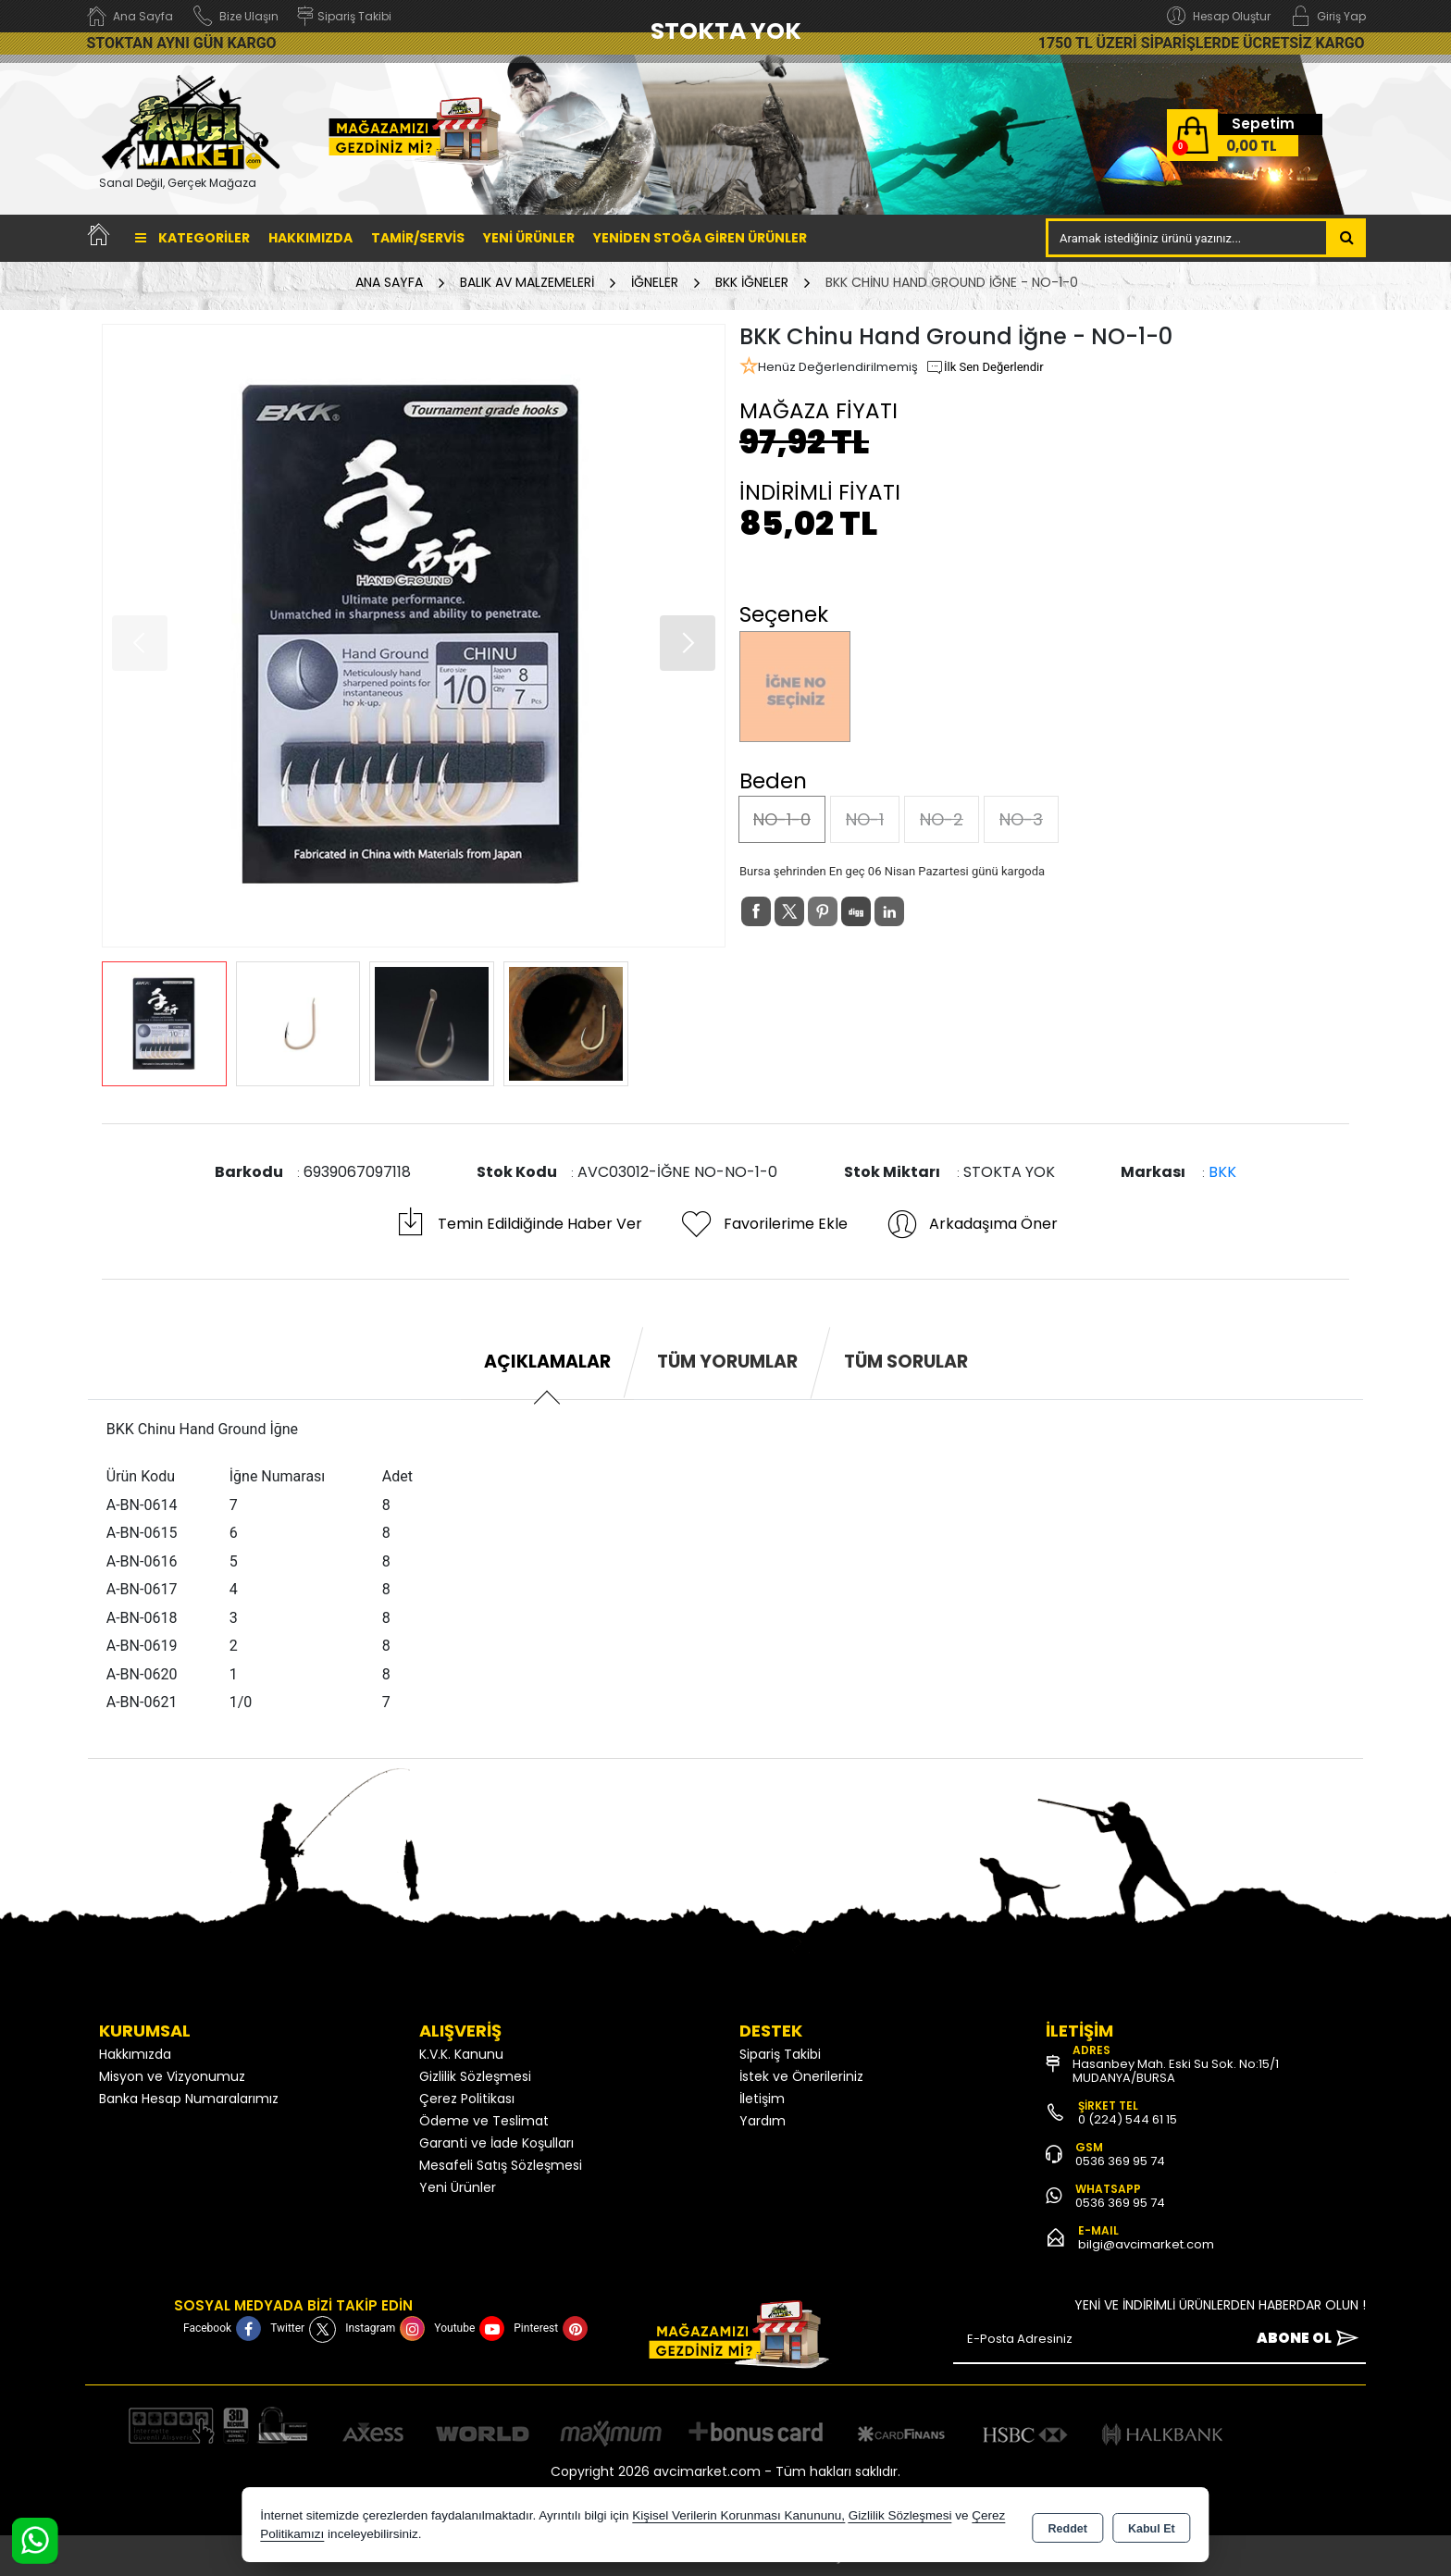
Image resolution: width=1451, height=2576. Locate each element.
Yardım (762, 2121)
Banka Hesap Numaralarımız (189, 2098)
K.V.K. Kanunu (461, 2054)
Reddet (1067, 2526)
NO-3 (1021, 819)
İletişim (762, 2098)
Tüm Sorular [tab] (906, 1361)
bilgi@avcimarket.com (1146, 2244)
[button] (687, 643)
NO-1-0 (782, 819)
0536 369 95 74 (1120, 2161)
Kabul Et (1151, 2526)
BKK (1222, 1172)
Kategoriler (192, 238)
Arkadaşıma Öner (971, 1224)
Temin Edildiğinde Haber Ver (517, 1224)
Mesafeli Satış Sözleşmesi (500, 2165)
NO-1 (865, 819)
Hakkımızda (310, 238)
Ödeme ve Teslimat (484, 2121)
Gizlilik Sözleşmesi (475, 2076)
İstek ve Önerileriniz (801, 2076)
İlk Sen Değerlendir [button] (984, 367)
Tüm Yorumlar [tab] (727, 1361)
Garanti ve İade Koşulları (496, 2143)
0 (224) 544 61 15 (1127, 2119)
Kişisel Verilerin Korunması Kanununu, (738, 2515)
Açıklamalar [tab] (547, 1361)
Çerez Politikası (467, 2098)
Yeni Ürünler (457, 2187)
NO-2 (941, 819)
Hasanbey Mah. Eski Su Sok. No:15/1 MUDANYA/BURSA (1176, 2071)
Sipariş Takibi (780, 2054)
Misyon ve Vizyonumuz (172, 2076)
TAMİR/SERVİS (418, 238)
